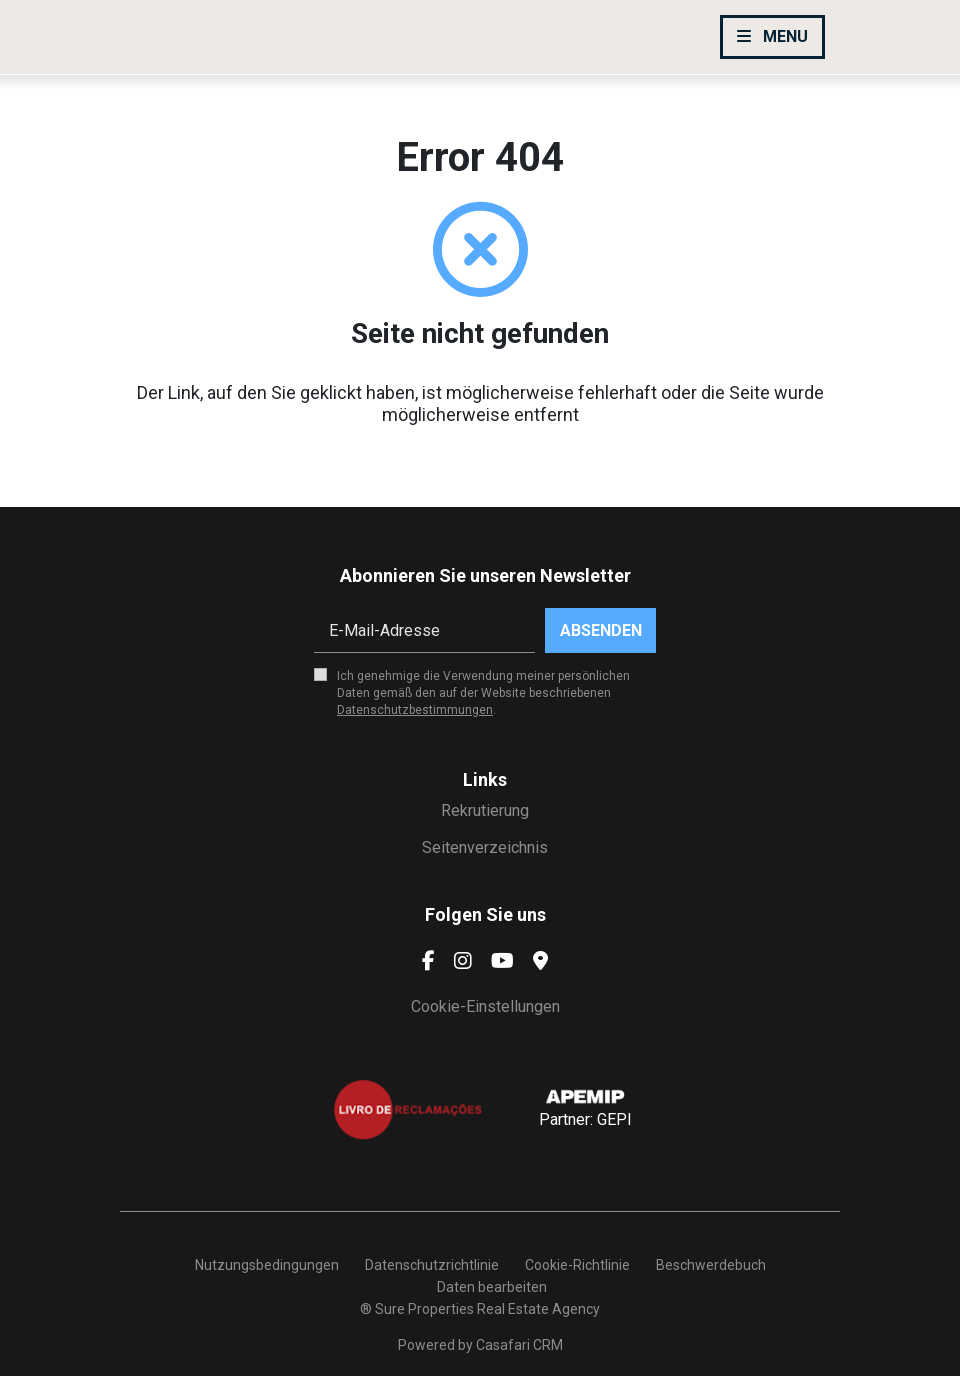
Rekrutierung (485, 810)
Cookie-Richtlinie (577, 1265)
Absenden (601, 630)
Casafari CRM (519, 1345)
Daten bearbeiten (492, 1287)
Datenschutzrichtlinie (432, 1265)
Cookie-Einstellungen (485, 1006)
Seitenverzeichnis (485, 847)
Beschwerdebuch (711, 1265)
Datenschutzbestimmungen (415, 710)
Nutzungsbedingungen (267, 1265)
